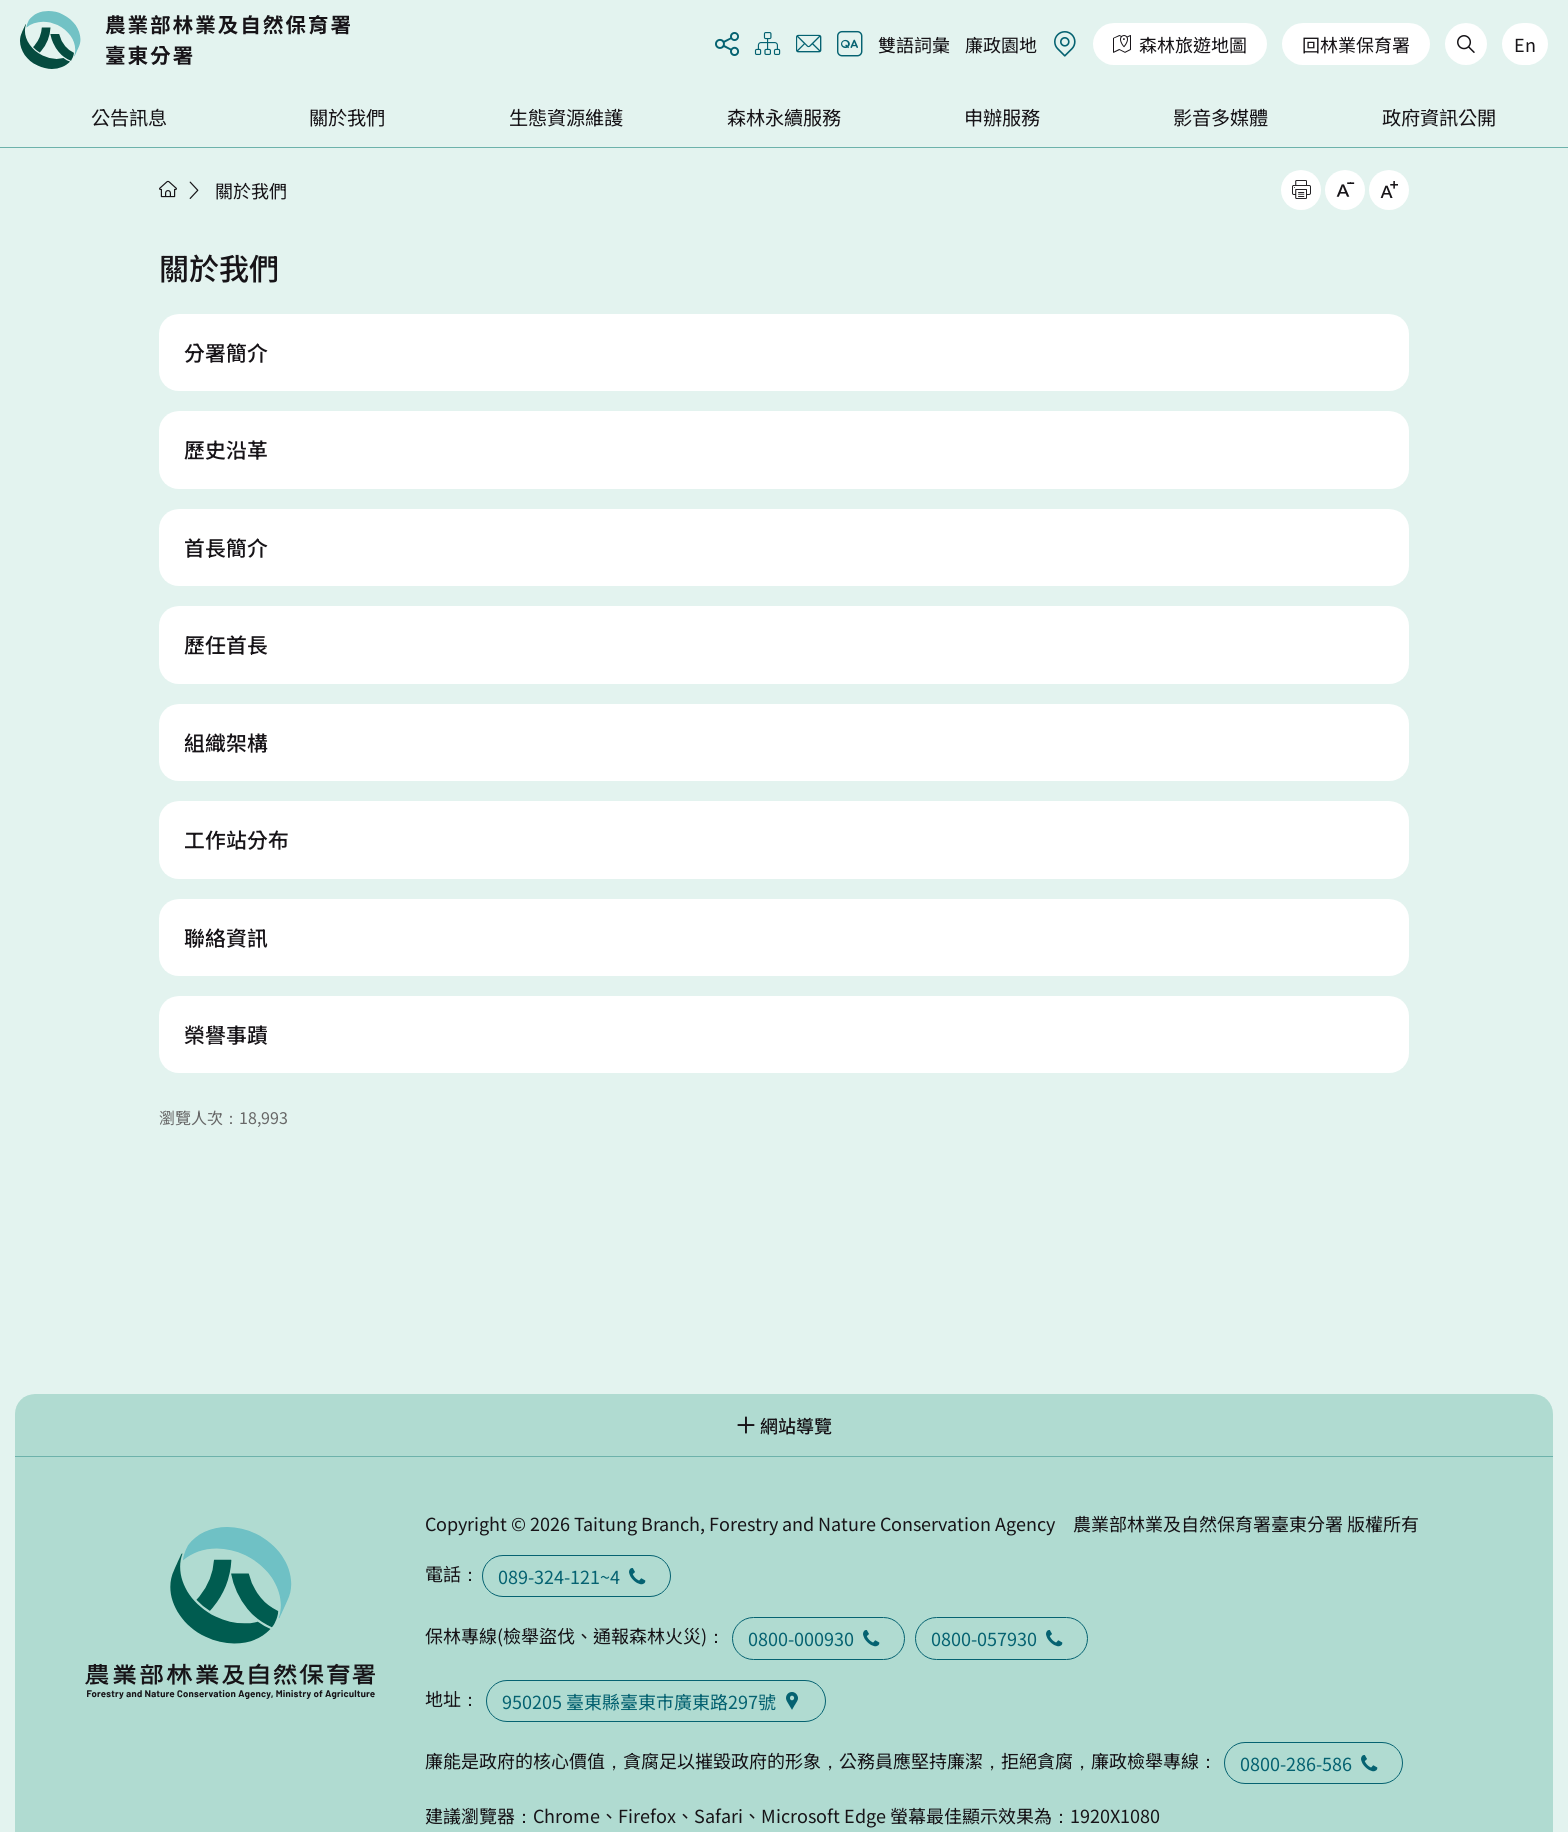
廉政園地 (1001, 44)
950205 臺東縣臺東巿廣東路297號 (656, 1701)
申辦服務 (1002, 117)
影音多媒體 (1220, 117)
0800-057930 (1001, 1638)
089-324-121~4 (576, 1576)
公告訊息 (129, 117)
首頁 (168, 189)
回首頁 (185, 40)
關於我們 (347, 117)
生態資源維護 (566, 117)
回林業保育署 (1356, 44)
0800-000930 (818, 1638)
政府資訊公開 (1439, 117)
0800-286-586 (1313, 1763)
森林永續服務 (784, 117)
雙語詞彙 (914, 44)
